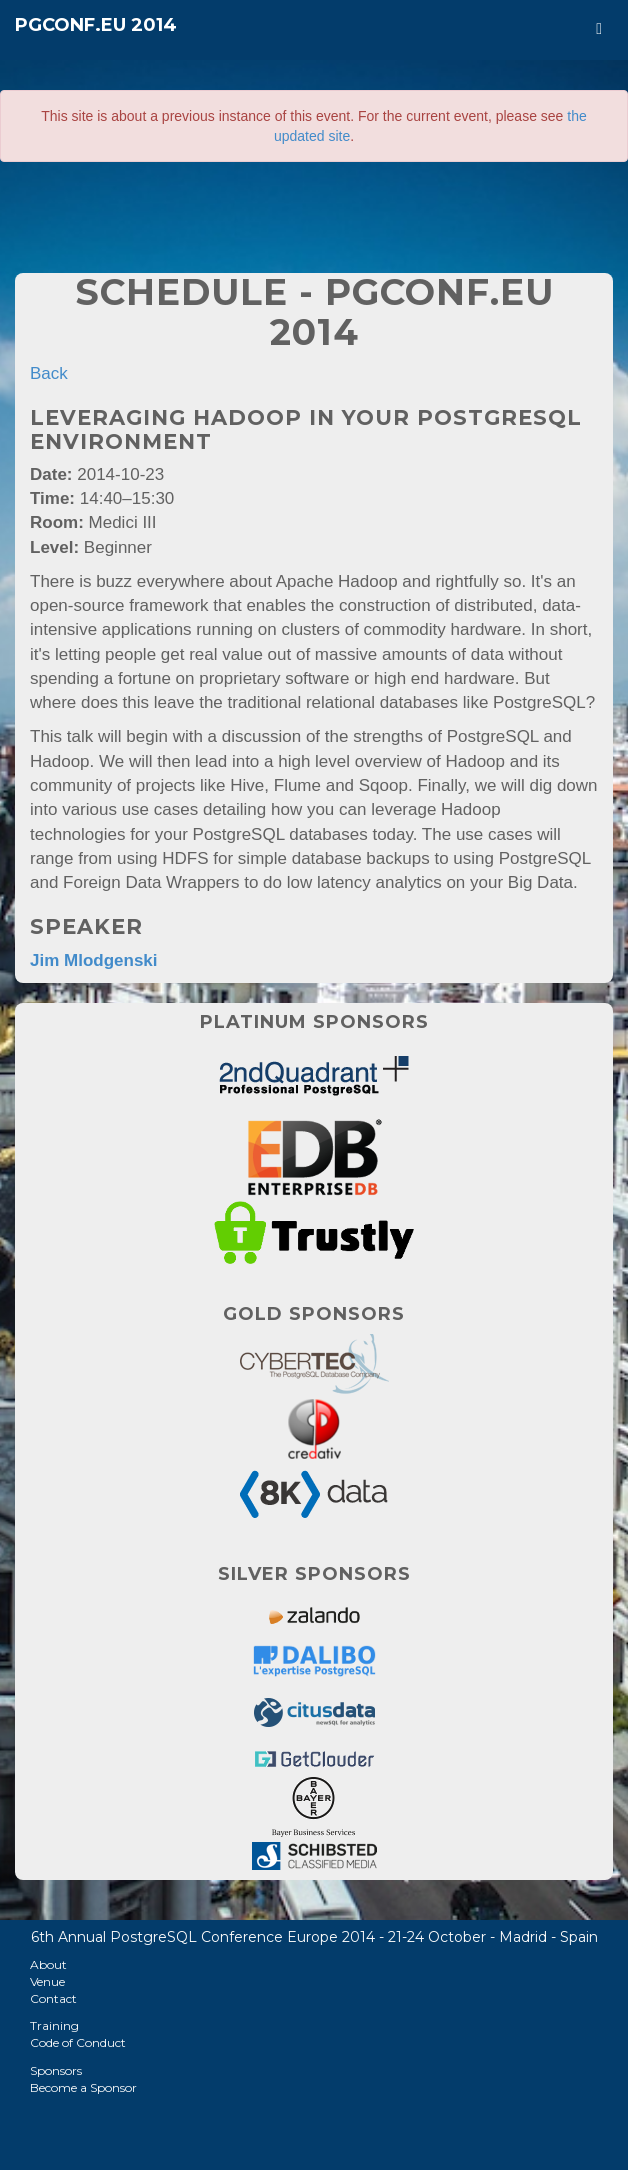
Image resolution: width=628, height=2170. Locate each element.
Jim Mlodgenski (94, 960)
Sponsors (56, 2070)
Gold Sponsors (314, 1314)
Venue (47, 1981)
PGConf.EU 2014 (96, 25)
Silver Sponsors (314, 1574)
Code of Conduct (78, 2042)
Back (49, 373)
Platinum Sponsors (314, 1022)
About (48, 1964)
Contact (53, 1998)
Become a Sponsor (83, 2087)
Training (54, 2025)
